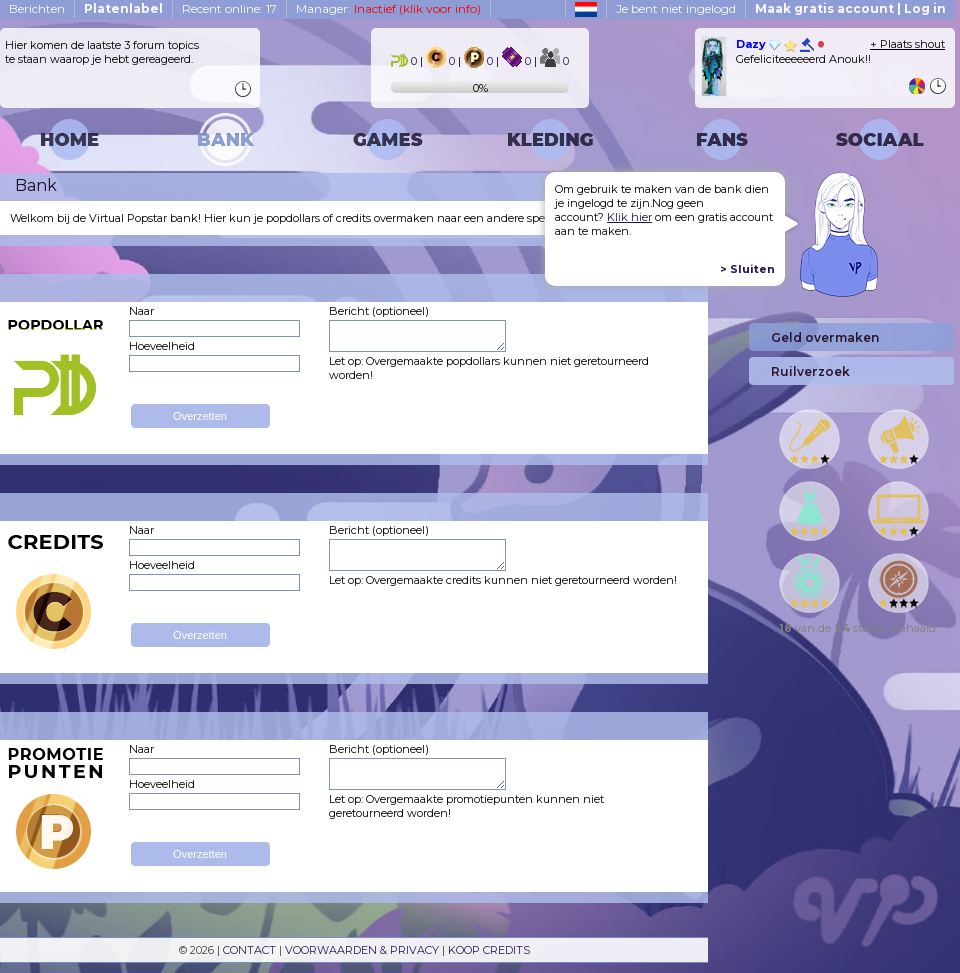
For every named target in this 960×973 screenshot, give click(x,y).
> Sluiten (747, 269)
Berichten (37, 8)
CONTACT (249, 950)
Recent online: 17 (229, 8)
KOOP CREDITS (489, 950)
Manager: (388, 8)
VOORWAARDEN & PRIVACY (362, 950)
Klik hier (629, 217)
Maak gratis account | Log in (850, 8)
